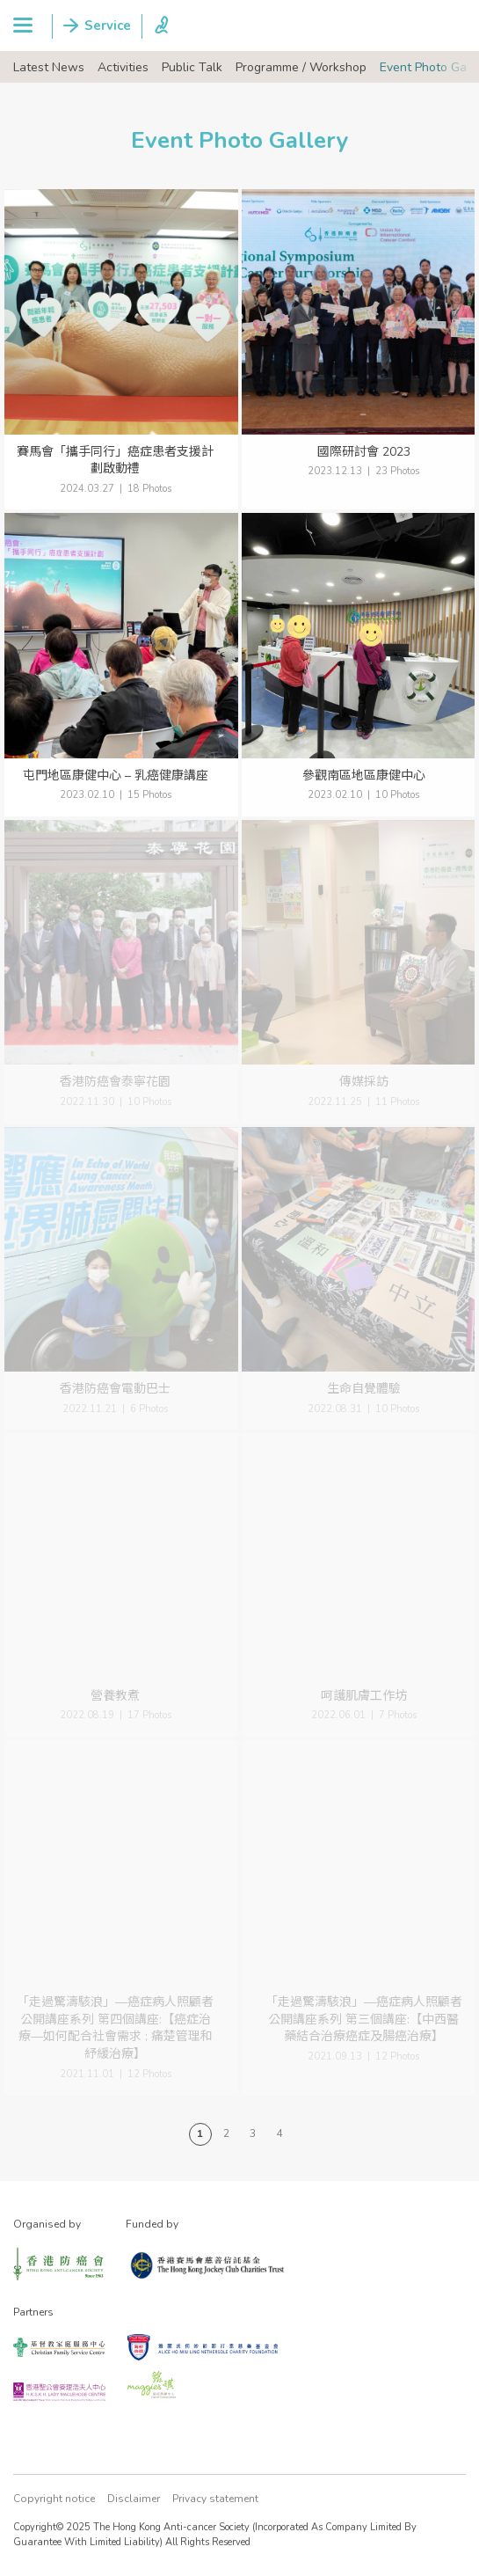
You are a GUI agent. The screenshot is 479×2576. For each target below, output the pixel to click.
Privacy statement (215, 2499)
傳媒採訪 (363, 1081)
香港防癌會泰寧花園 (115, 1081)
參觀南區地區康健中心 (363, 775)
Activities (123, 67)
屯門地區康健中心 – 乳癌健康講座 (115, 775)
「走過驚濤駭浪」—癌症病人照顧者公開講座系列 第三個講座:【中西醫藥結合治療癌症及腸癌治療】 (363, 2019)
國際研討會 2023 (363, 451)
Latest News (48, 67)
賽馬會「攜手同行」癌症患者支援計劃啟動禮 (115, 460)
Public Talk (192, 67)
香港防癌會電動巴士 (115, 1388)
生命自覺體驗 (364, 1388)
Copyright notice (54, 2499)
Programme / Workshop (301, 67)
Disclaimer (133, 2499)
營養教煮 (115, 1695)
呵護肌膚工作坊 (364, 1695)
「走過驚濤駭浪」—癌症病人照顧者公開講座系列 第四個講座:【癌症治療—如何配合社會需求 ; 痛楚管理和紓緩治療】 (115, 2028)
